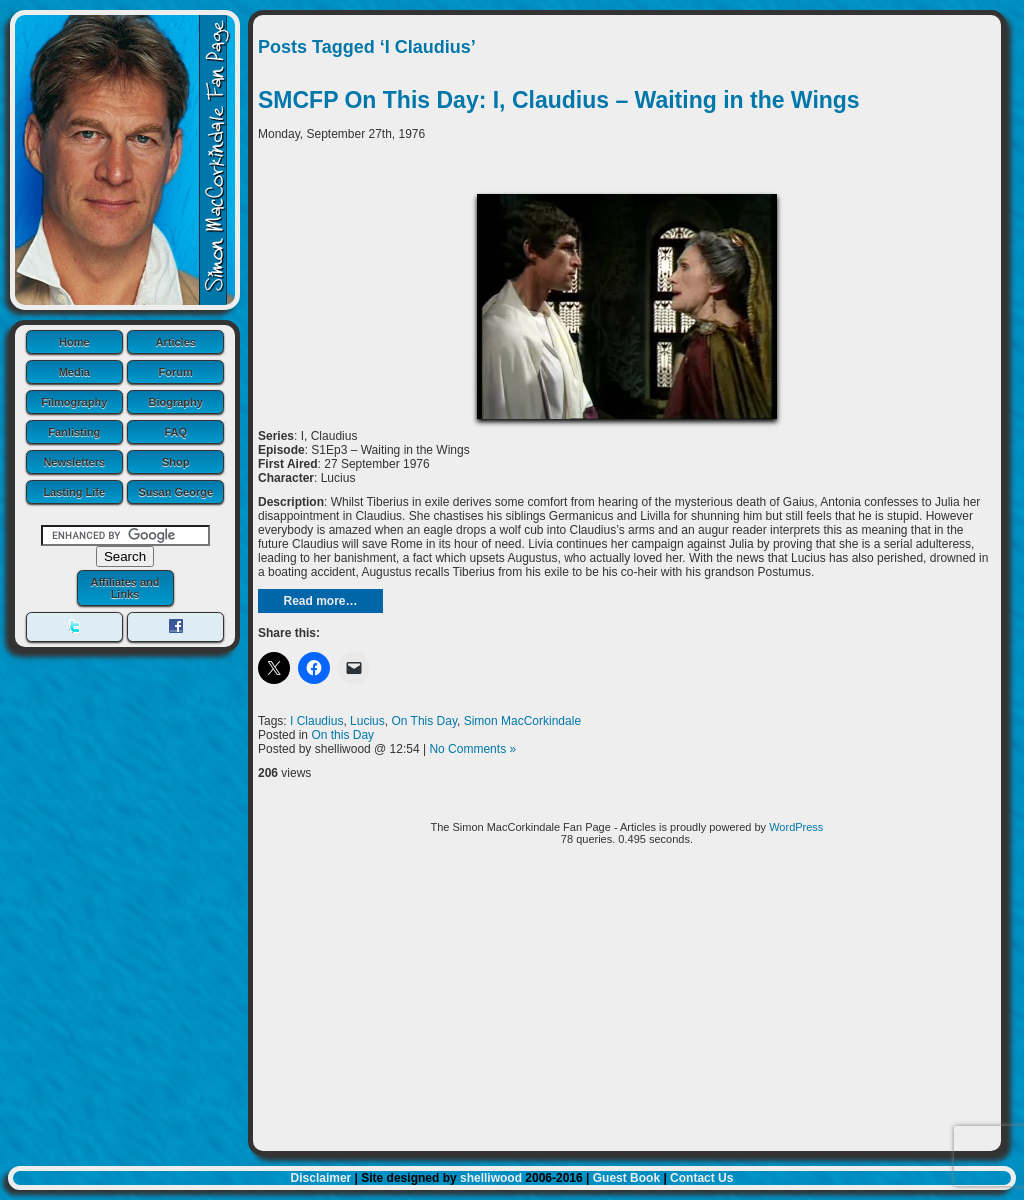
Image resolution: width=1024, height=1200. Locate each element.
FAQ (175, 432)
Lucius (367, 721)
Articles (176, 342)
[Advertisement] (627, 1006)
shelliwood (491, 1178)
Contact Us (701, 1178)
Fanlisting (74, 432)
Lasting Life (74, 492)
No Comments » (472, 749)
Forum (176, 372)
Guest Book (626, 1178)
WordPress (796, 827)
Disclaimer (321, 1178)
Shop (176, 462)
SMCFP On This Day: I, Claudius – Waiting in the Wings (559, 100)
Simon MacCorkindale (522, 721)
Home (74, 342)
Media (74, 372)
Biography (176, 402)
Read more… (320, 601)
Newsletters (74, 462)
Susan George (175, 492)
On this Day (342, 735)
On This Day (424, 721)
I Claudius (316, 721)
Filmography (74, 402)
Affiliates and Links (124, 588)
